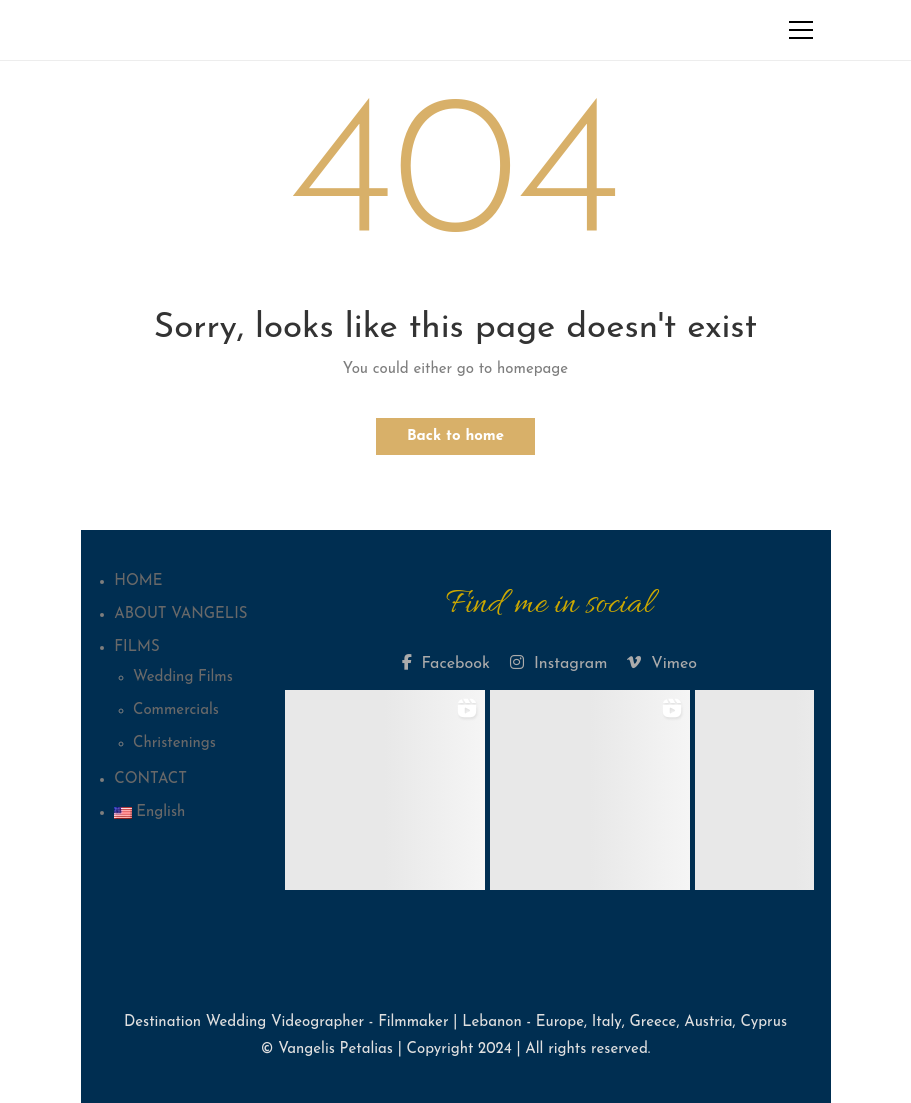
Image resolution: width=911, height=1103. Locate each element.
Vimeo (662, 663)
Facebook (446, 663)
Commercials (176, 710)
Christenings (174, 743)
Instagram (558, 663)
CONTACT (150, 779)
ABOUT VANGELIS (180, 614)
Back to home (455, 436)
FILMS (136, 647)
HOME (138, 581)
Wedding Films (183, 677)
